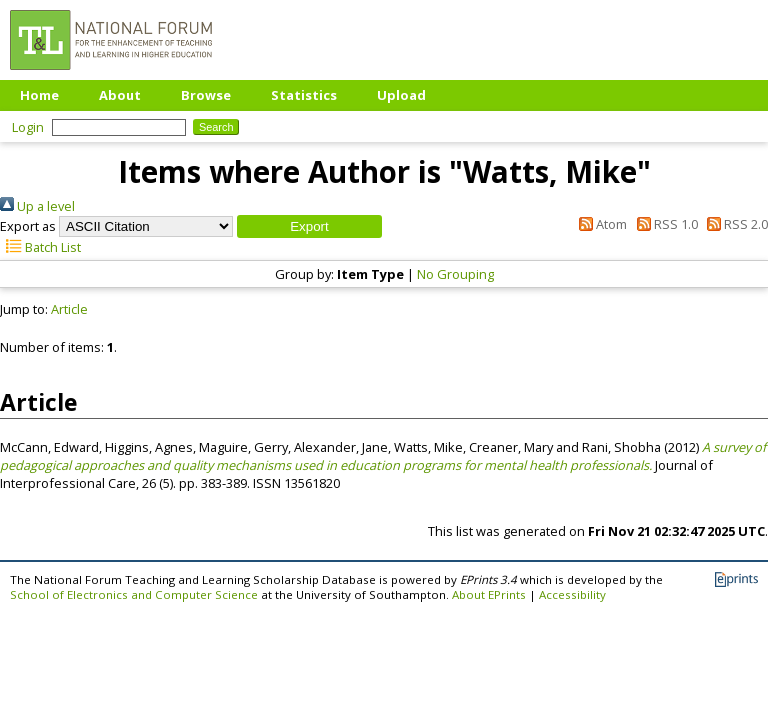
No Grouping (455, 274)
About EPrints (489, 594)
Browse (206, 95)
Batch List (40, 247)
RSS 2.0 (734, 224)
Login (28, 127)
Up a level (37, 206)
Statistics (304, 95)
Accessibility (572, 594)
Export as (28, 226)
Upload (401, 95)
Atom (600, 224)
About (120, 95)
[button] (309, 226)
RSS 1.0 (663, 224)
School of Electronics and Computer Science (134, 594)
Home (39, 95)
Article (69, 309)
